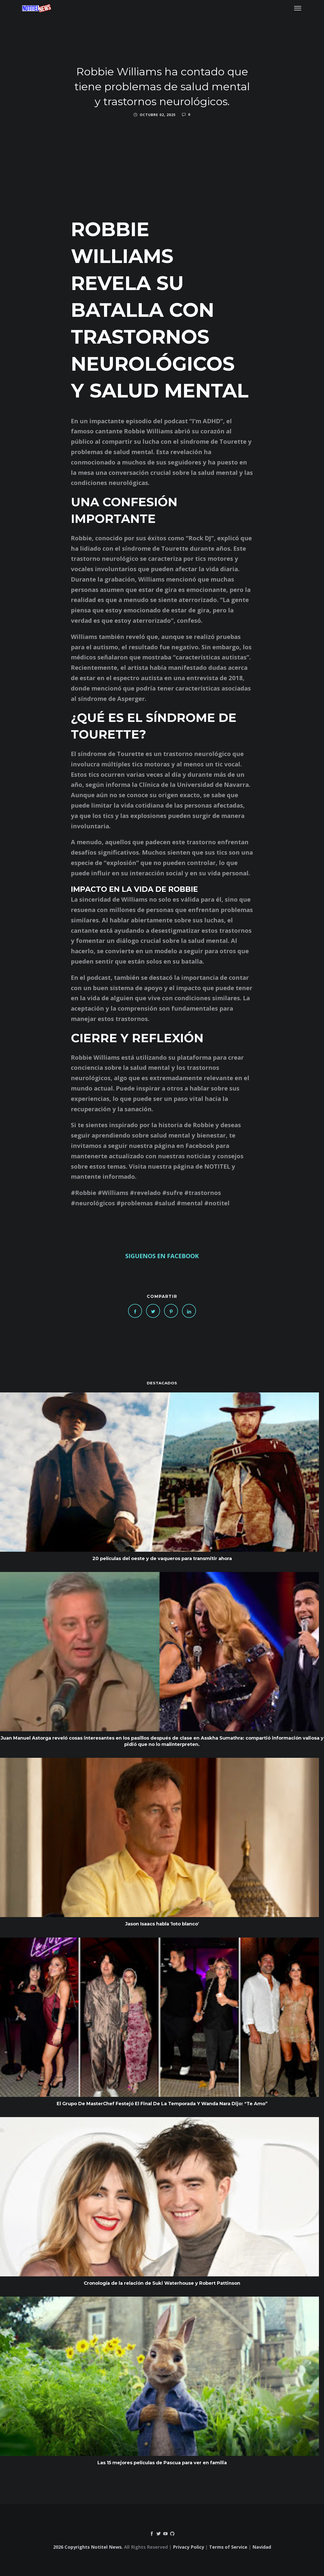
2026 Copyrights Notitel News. (88, 2547)
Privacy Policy (188, 2547)
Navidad (261, 2547)
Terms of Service (228, 2547)
